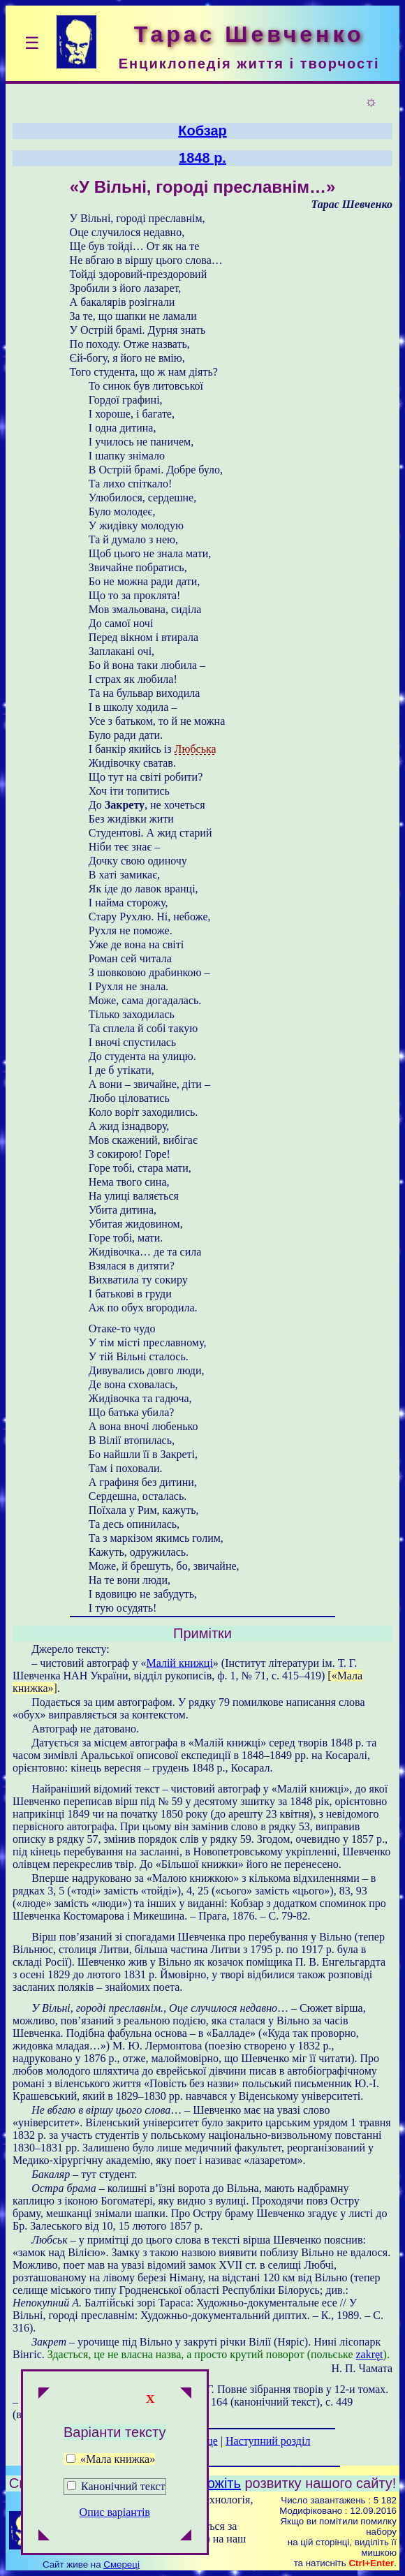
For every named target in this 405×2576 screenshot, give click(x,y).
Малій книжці (179, 1663)
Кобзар (202, 130)
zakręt (369, 2354)
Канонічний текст (123, 2486)
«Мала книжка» (110, 2459)
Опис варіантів (115, 2512)
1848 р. (202, 157)
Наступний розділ (268, 2441)
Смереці (121, 2564)
